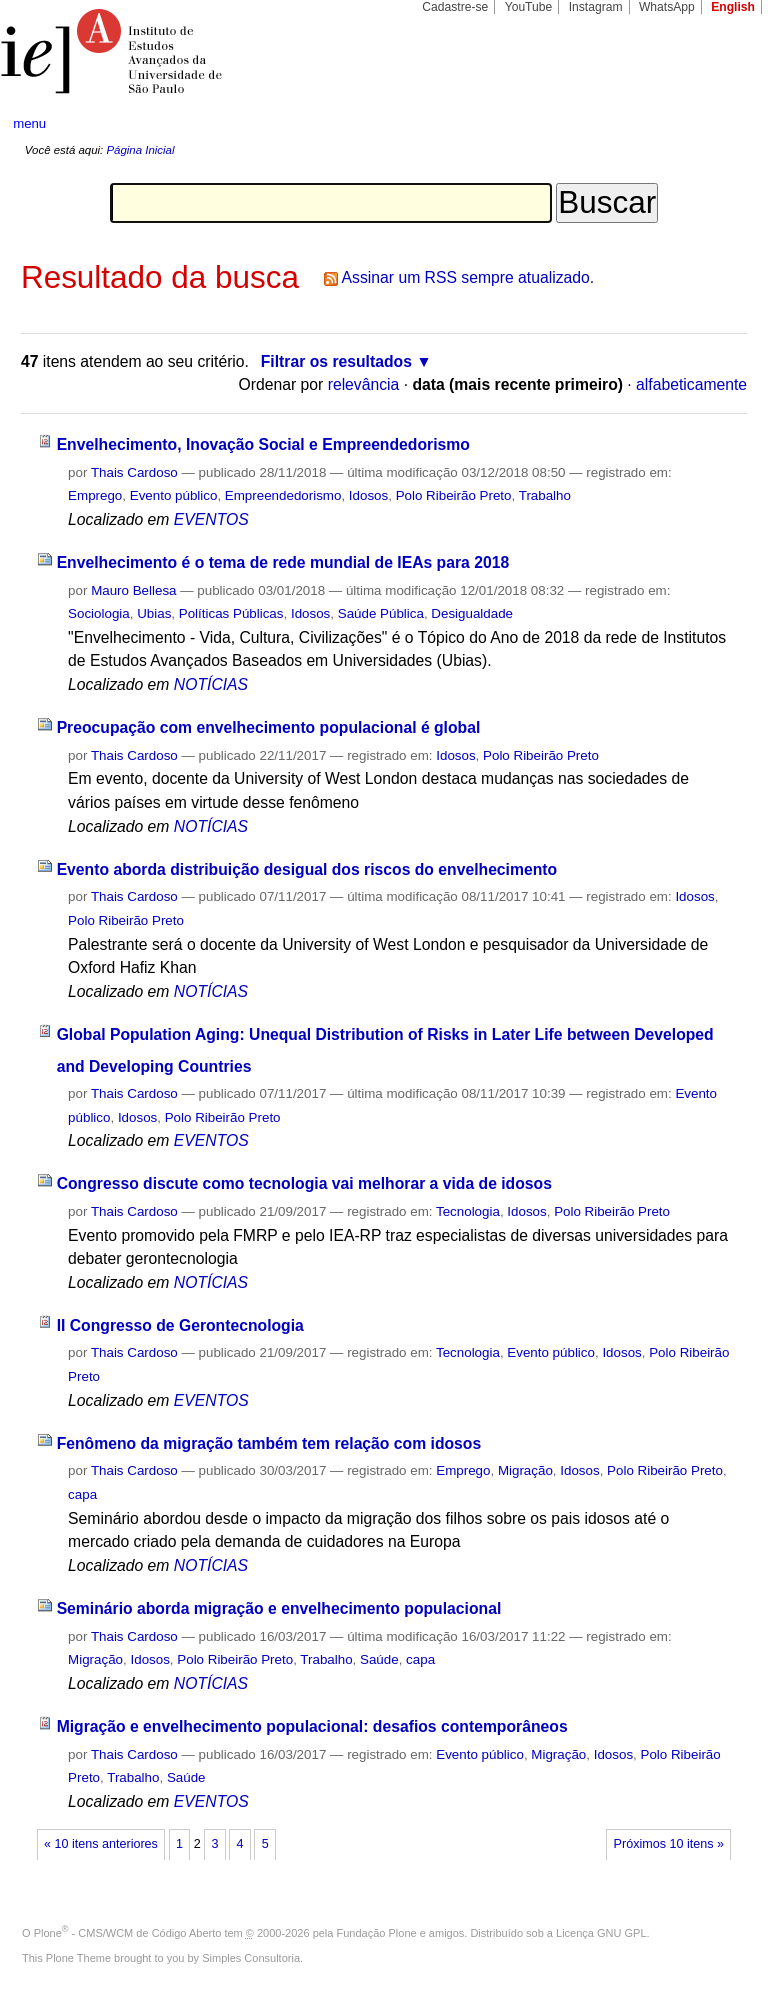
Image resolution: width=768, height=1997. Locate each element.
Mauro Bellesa (133, 590)
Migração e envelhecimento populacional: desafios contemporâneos (312, 1726)
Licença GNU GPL (601, 1933)
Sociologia (99, 613)
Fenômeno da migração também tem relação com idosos (269, 1443)
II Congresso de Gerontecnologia (180, 1325)
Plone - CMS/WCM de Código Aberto (128, 1933)
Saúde (379, 1659)
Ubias (154, 613)
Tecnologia (468, 1211)
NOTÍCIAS (211, 684)
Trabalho (545, 495)
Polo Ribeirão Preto (454, 495)
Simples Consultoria (251, 1958)
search (714, 124)
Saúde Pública (381, 613)
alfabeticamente (691, 384)
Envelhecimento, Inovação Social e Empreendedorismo (263, 444)
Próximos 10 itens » (669, 1844)
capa (82, 1494)
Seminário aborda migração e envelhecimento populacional (279, 1608)
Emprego (95, 495)
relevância (364, 384)
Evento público (174, 495)
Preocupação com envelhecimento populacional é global (269, 727)
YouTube (529, 7)
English (733, 7)
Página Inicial (140, 150)
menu (29, 123)
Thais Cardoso (134, 472)
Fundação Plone (377, 1933)
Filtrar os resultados (336, 361)
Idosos (368, 495)
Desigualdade (472, 613)
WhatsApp (667, 7)
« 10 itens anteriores (101, 1844)
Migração (525, 1470)
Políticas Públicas (231, 613)
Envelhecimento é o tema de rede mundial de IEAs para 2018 (283, 562)
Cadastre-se (455, 7)
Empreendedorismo (283, 495)
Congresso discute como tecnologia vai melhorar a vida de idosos (304, 1183)
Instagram (596, 7)
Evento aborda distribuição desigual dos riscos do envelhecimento (307, 869)
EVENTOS (211, 519)
